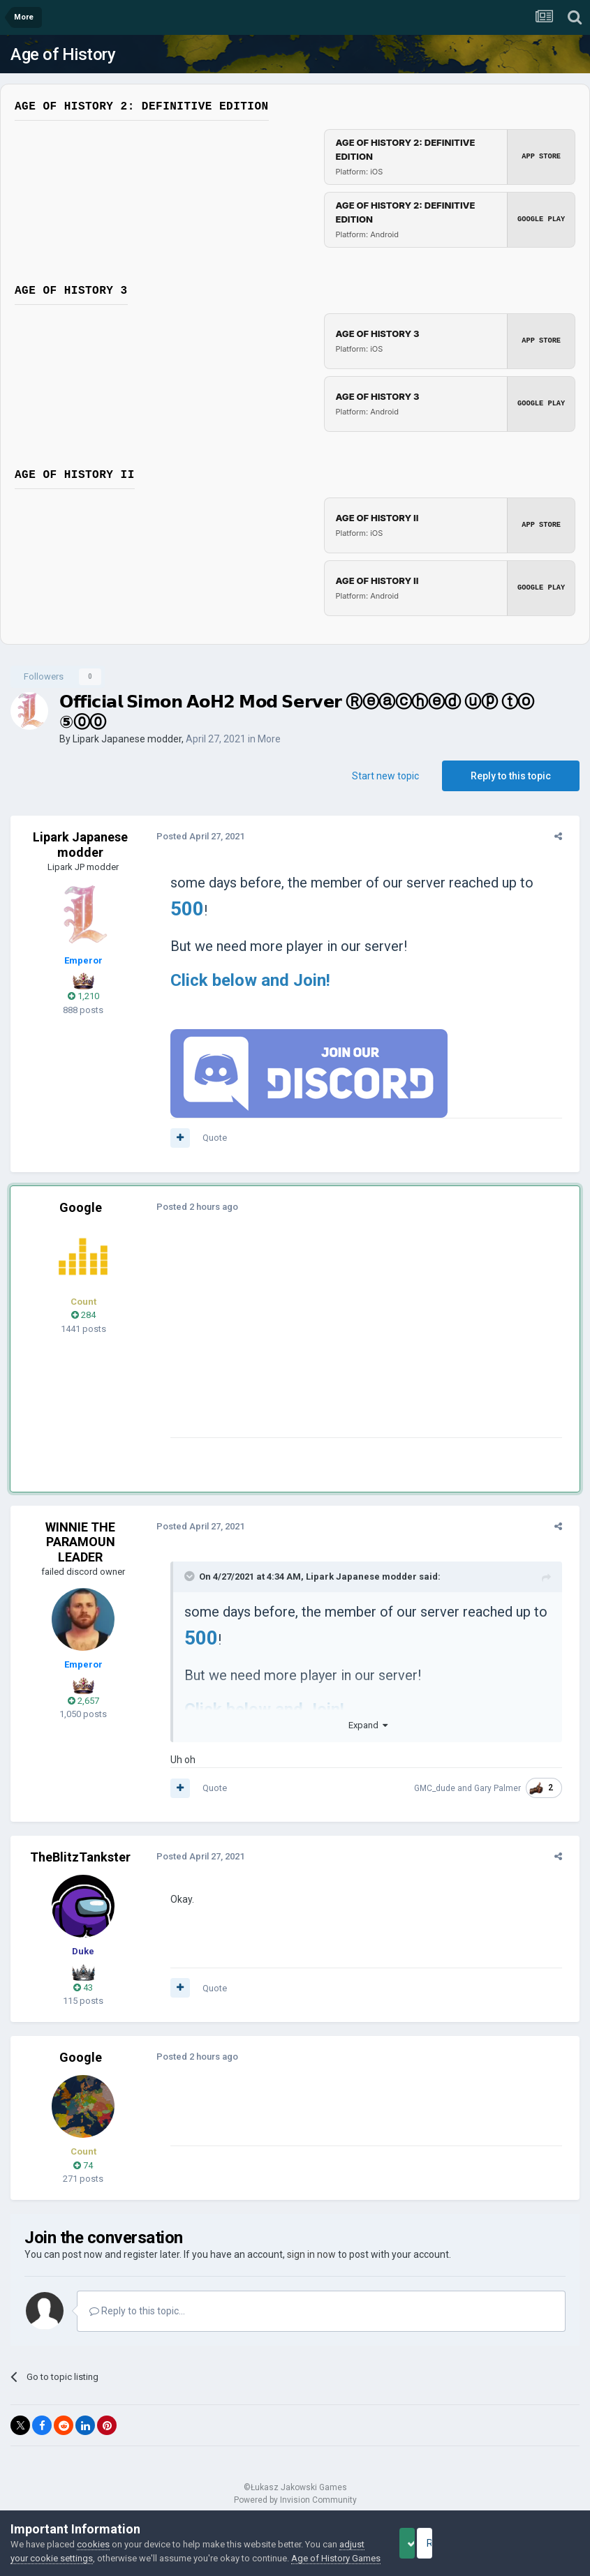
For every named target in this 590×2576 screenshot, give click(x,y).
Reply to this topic (511, 775)
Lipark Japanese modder (127, 738)
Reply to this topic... (137, 2310)
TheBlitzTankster (80, 1857)
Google (80, 1207)
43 (83, 1987)
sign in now (311, 2254)
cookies (93, 2530)
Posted (194, 836)
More (269, 738)
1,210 (83, 996)
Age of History (62, 54)
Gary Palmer (503, 1788)
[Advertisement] (327, 1339)
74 (83, 2165)
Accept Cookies (426, 2536)
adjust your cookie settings (65, 2544)
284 (83, 1315)
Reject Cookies (531, 2536)
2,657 (83, 1700)
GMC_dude (441, 1788)
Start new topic (385, 775)
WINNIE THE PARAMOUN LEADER (80, 1542)
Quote (208, 1137)
